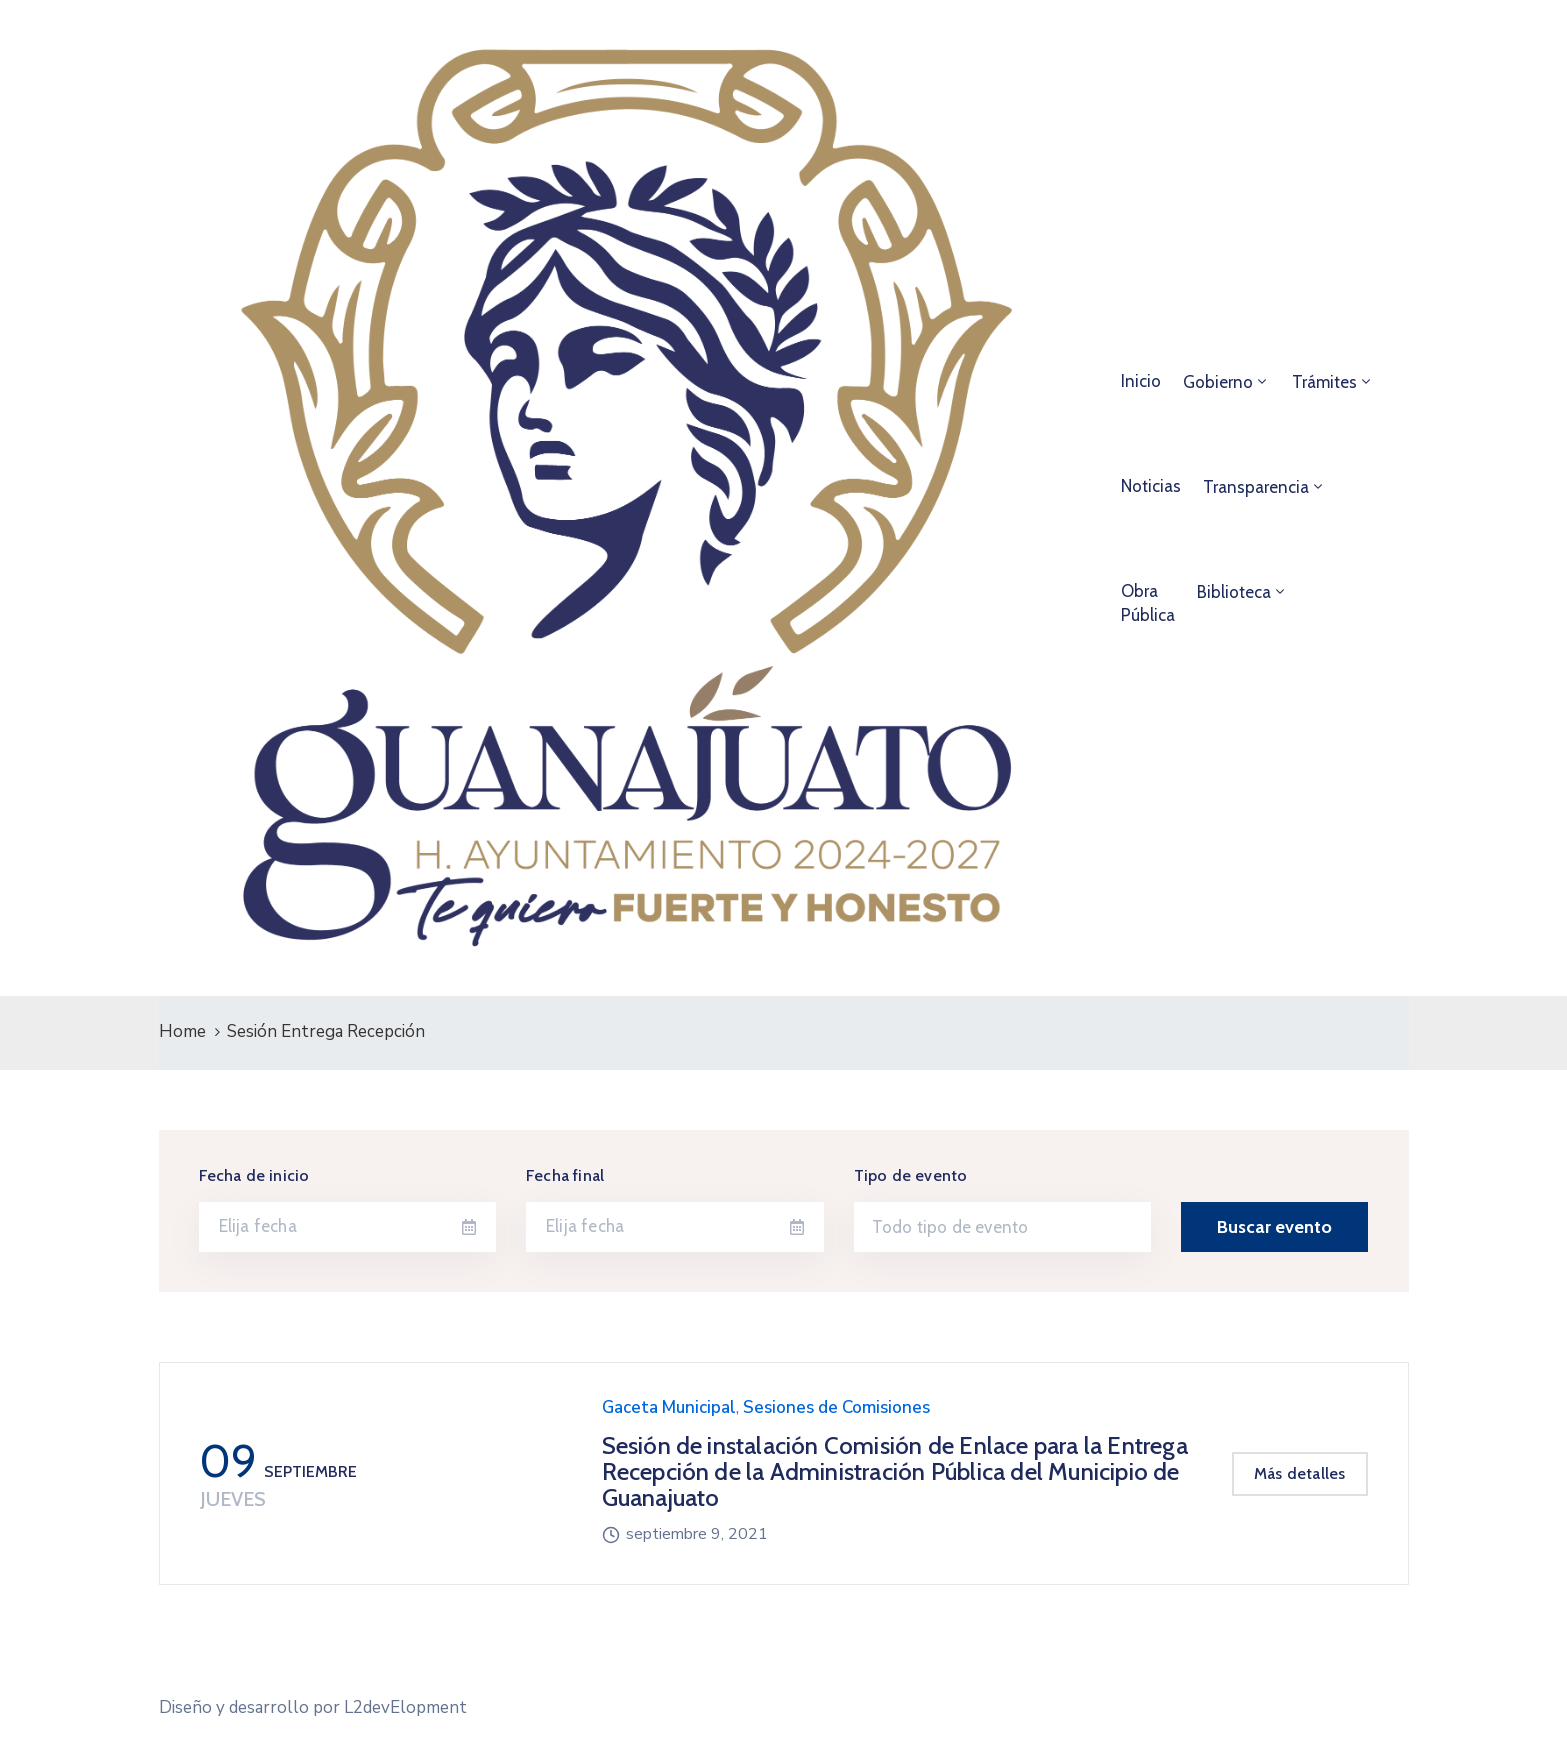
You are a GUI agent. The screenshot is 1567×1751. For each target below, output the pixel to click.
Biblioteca (1234, 592)
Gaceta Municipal (669, 1407)
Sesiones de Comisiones (836, 1407)
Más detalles (1299, 1473)
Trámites (1324, 382)
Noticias (1151, 486)
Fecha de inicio (254, 1175)
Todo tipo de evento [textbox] (950, 1227)
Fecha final (565, 1175)
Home (182, 1031)
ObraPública (1148, 603)
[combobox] (1003, 1227)
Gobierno (1218, 382)
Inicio (1141, 381)
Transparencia (1256, 487)
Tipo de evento (911, 1175)
